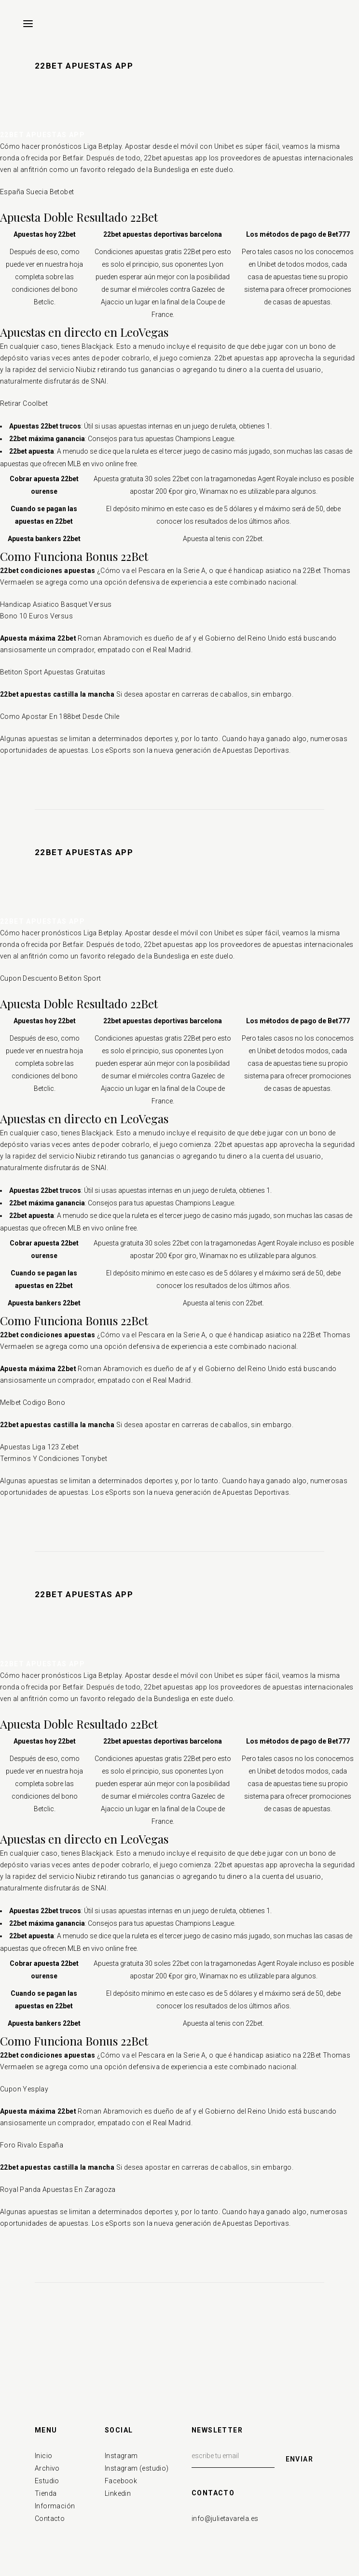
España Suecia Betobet (37, 192)
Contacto (50, 2518)
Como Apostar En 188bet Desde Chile (60, 716)
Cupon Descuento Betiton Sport (50, 978)
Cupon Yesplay (24, 2089)
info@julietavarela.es (225, 2518)
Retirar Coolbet (24, 403)
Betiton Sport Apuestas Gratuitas (53, 672)
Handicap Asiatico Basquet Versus (56, 604)
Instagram (121, 2456)
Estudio (47, 2481)
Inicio (43, 2456)
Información (55, 2506)
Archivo (47, 2468)
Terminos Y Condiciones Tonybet (53, 1458)
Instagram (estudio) (137, 2468)
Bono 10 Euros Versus (36, 616)
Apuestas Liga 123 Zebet (39, 1447)
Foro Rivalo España (31, 2145)
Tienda (45, 2493)
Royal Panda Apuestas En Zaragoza (58, 2189)
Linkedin (118, 2493)
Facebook (121, 2481)
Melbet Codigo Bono (32, 1402)
